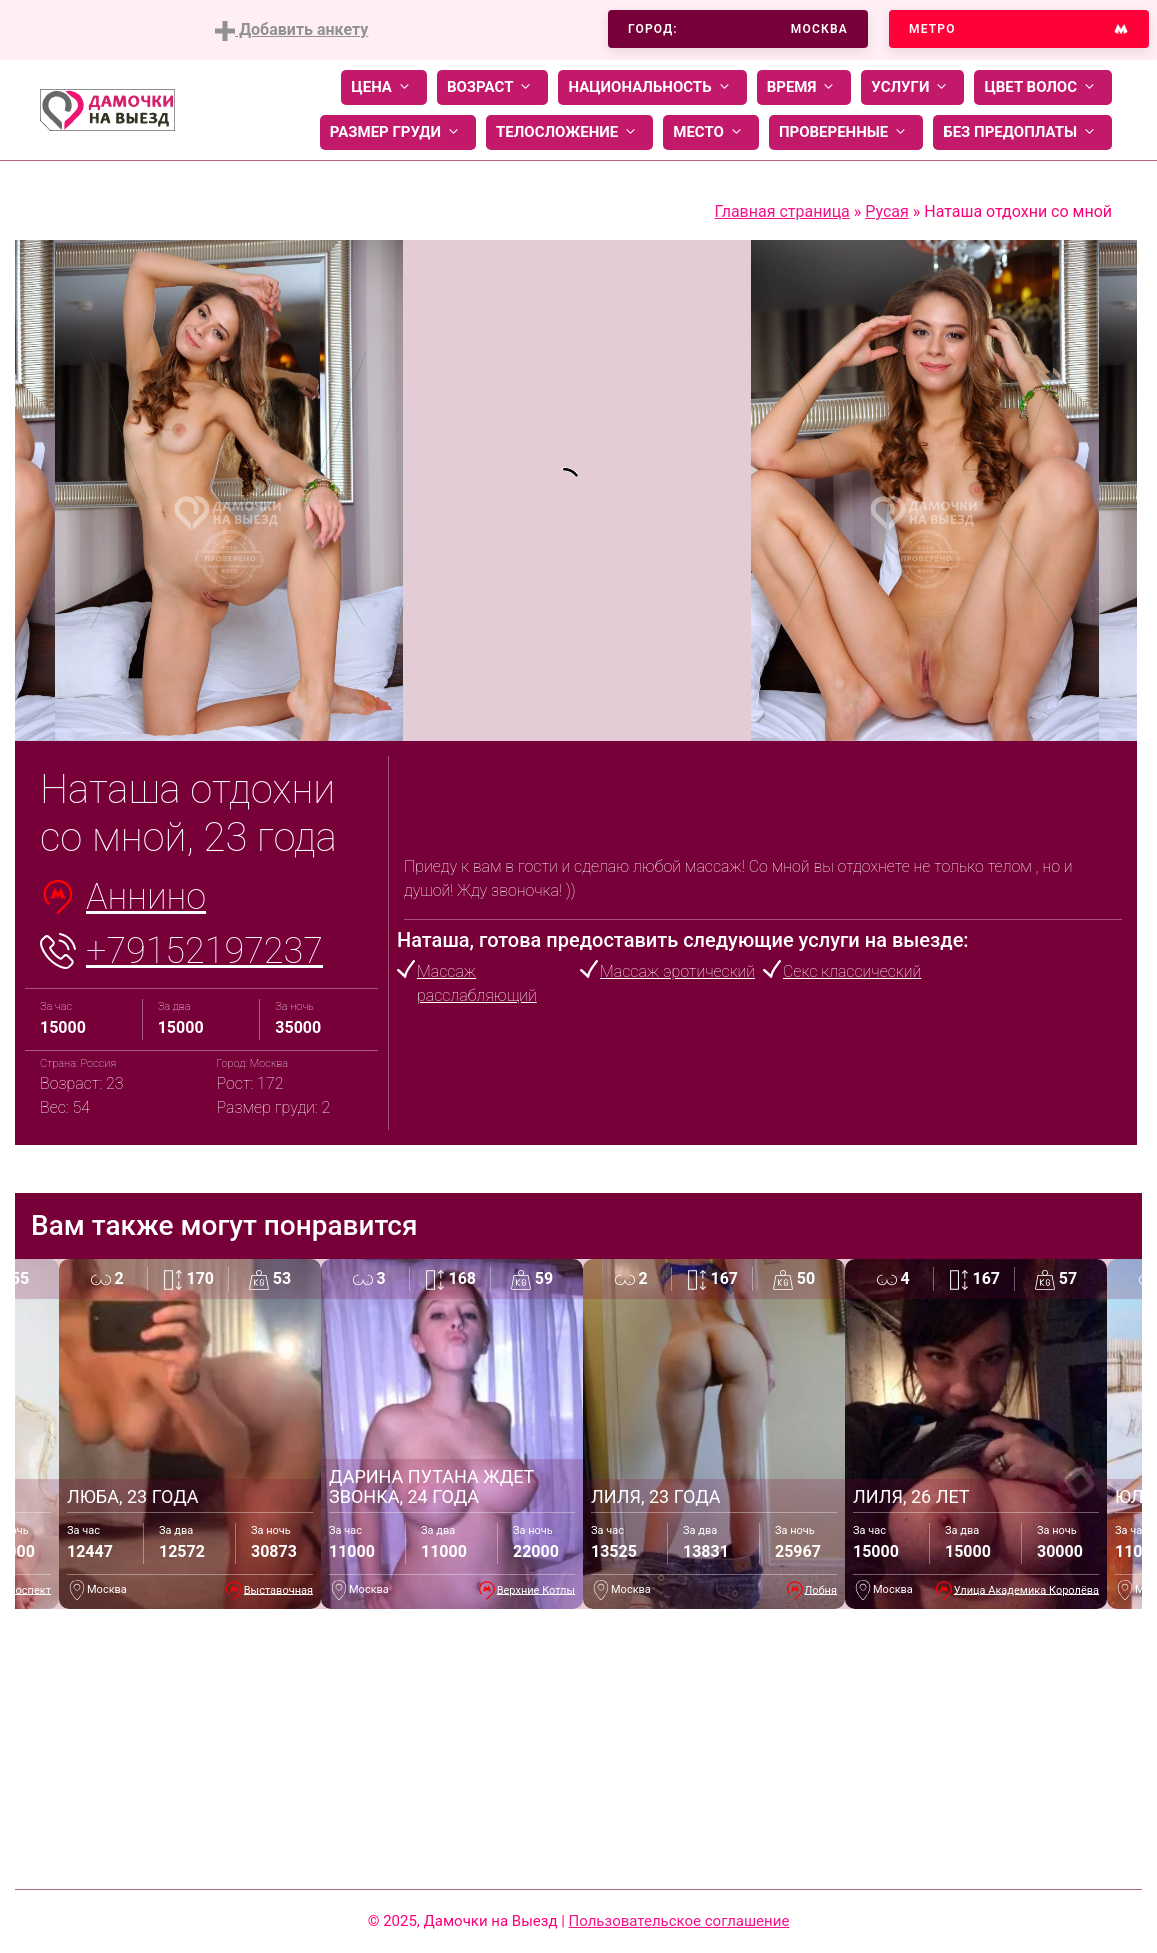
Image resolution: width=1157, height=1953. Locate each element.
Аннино (146, 897)
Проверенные (846, 132)
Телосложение (569, 132)
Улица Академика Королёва (1026, 1589)
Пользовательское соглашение (679, 1921)
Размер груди (398, 132)
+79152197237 (204, 951)
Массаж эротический (677, 971)
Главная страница (782, 211)
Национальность (652, 87)
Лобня (821, 1589)
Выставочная (278, 1589)
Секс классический (852, 971)
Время (804, 87)
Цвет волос (1043, 87)
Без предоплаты (1022, 132)
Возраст (492, 87)
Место (711, 132)
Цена (384, 87)
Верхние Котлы (536, 1589)
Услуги (912, 87)
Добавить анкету (291, 30)
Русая (887, 211)
